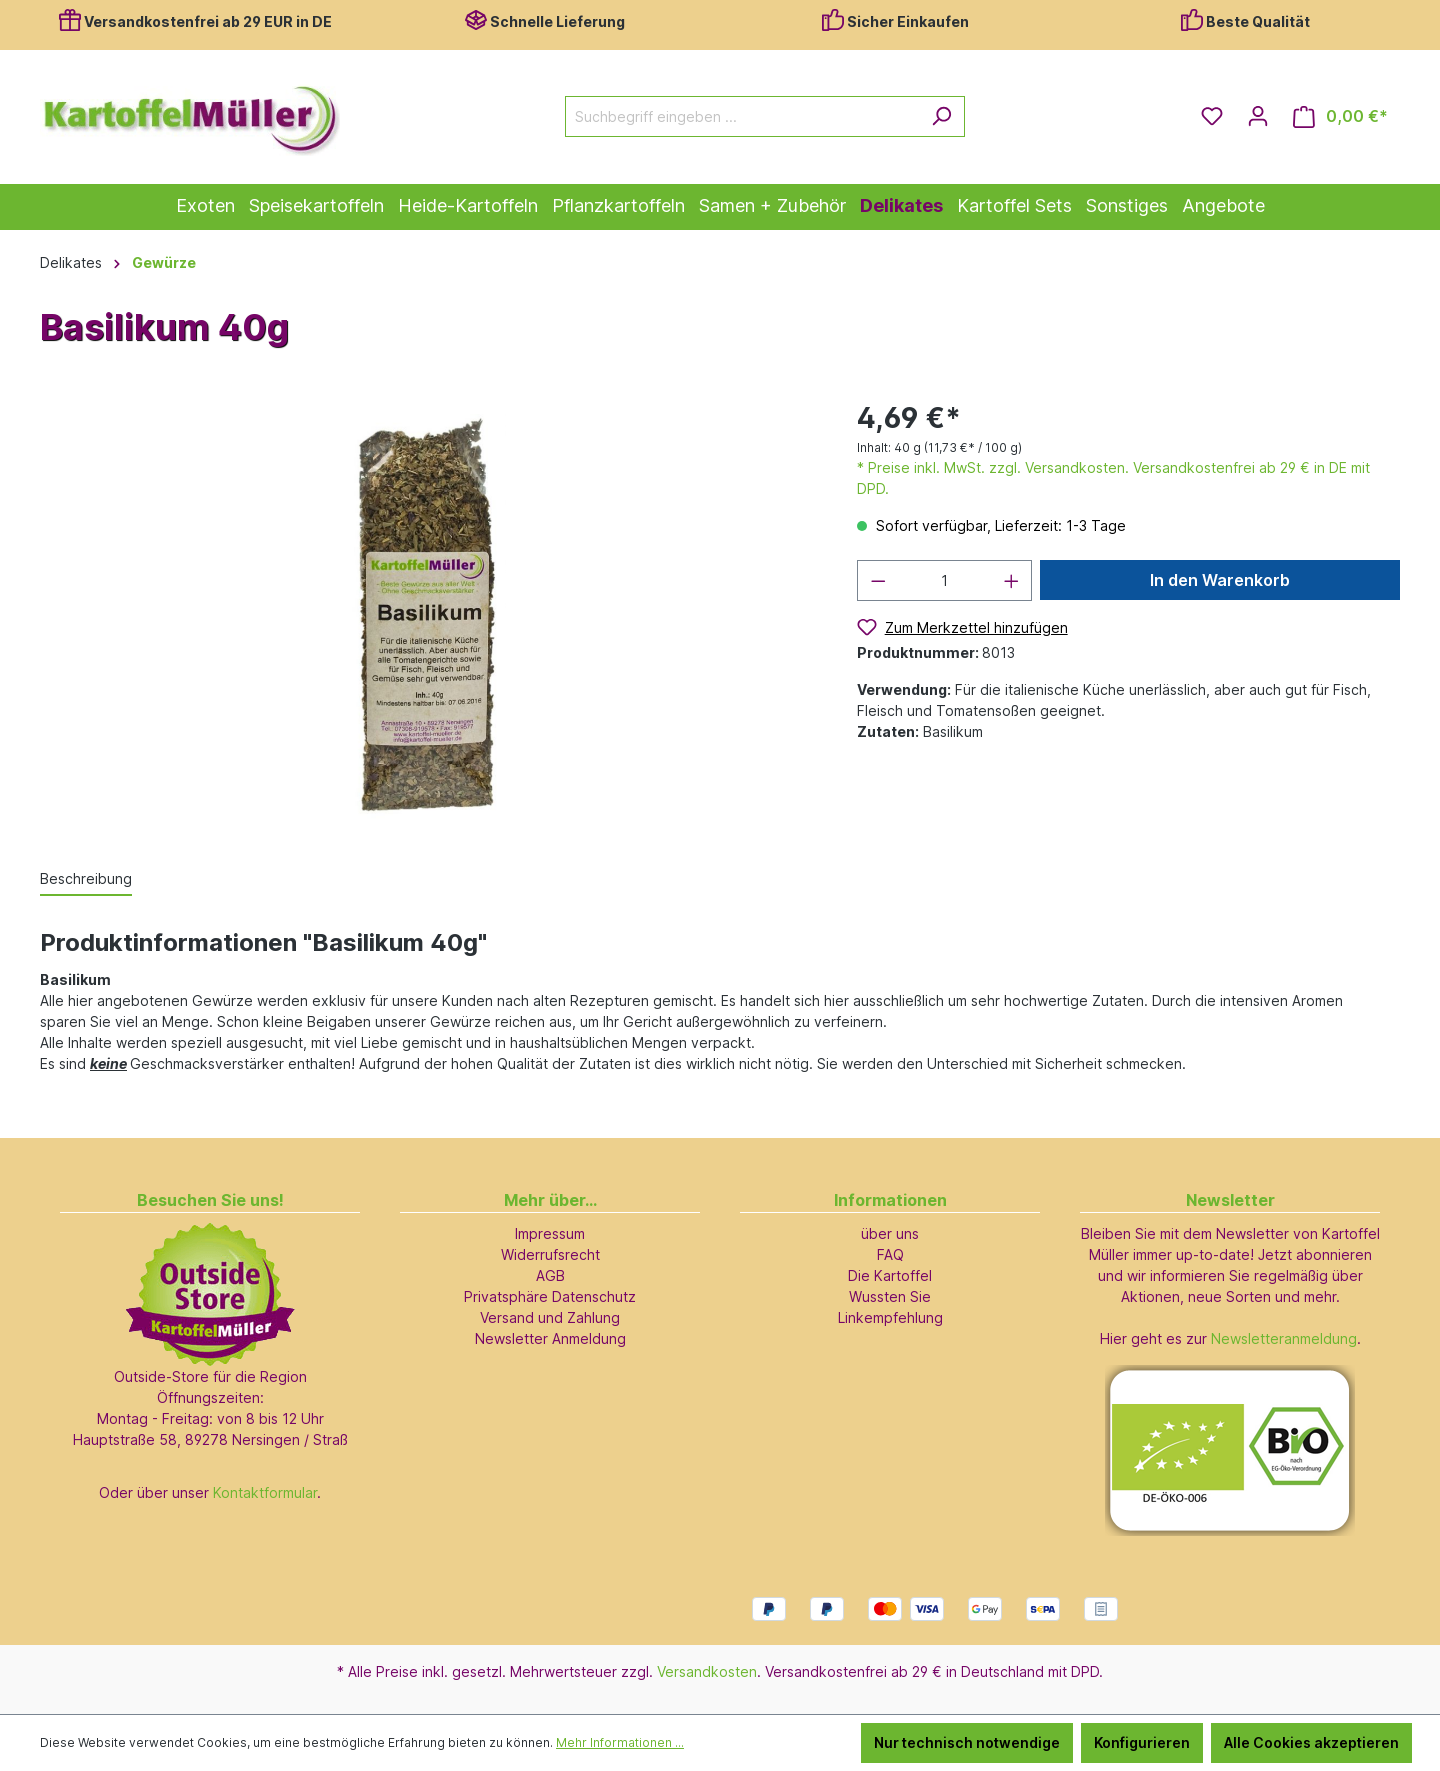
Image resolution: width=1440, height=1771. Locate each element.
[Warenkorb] (1340, 116)
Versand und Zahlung (550, 1317)
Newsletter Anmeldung (550, 1338)
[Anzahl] (944, 580)
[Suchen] (941, 116)
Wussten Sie (890, 1296)
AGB (550, 1275)
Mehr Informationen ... (620, 1742)
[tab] (86, 879)
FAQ (890, 1254)
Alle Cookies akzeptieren (1311, 1742)
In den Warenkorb (1220, 580)
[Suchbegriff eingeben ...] (742, 116)
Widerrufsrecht (550, 1254)
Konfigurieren (1142, 1742)
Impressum (550, 1233)
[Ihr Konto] (1258, 116)
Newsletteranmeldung (1284, 1338)
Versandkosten (707, 1671)
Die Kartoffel (890, 1275)
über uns (890, 1233)
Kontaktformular (265, 1492)
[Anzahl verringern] (878, 580)
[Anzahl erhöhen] (1012, 580)
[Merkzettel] (1212, 116)
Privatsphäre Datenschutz (550, 1296)
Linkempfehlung (890, 1317)
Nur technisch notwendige (967, 1742)
